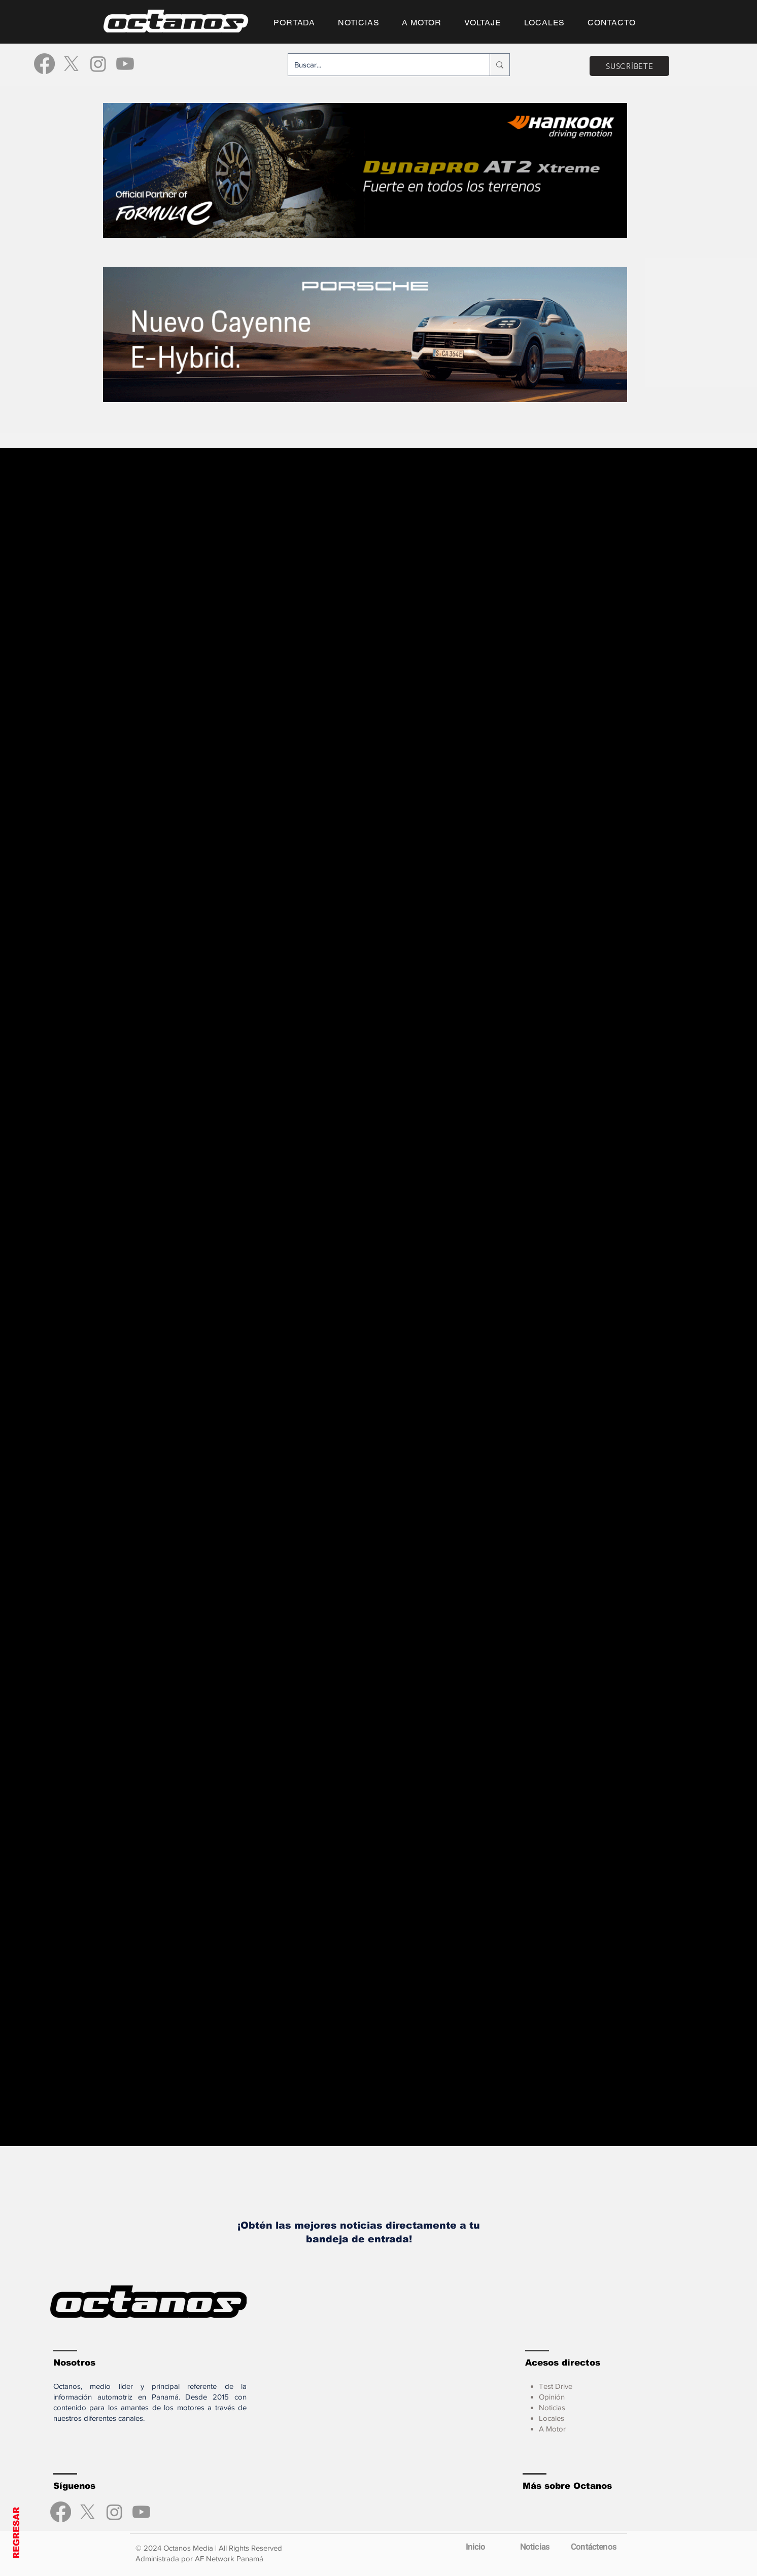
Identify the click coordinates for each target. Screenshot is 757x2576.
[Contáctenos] (593, 2547)
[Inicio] (475, 2547)
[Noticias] (534, 2547)
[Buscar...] (381, 65)
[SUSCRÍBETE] (629, 66)
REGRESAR (16, 2533)
